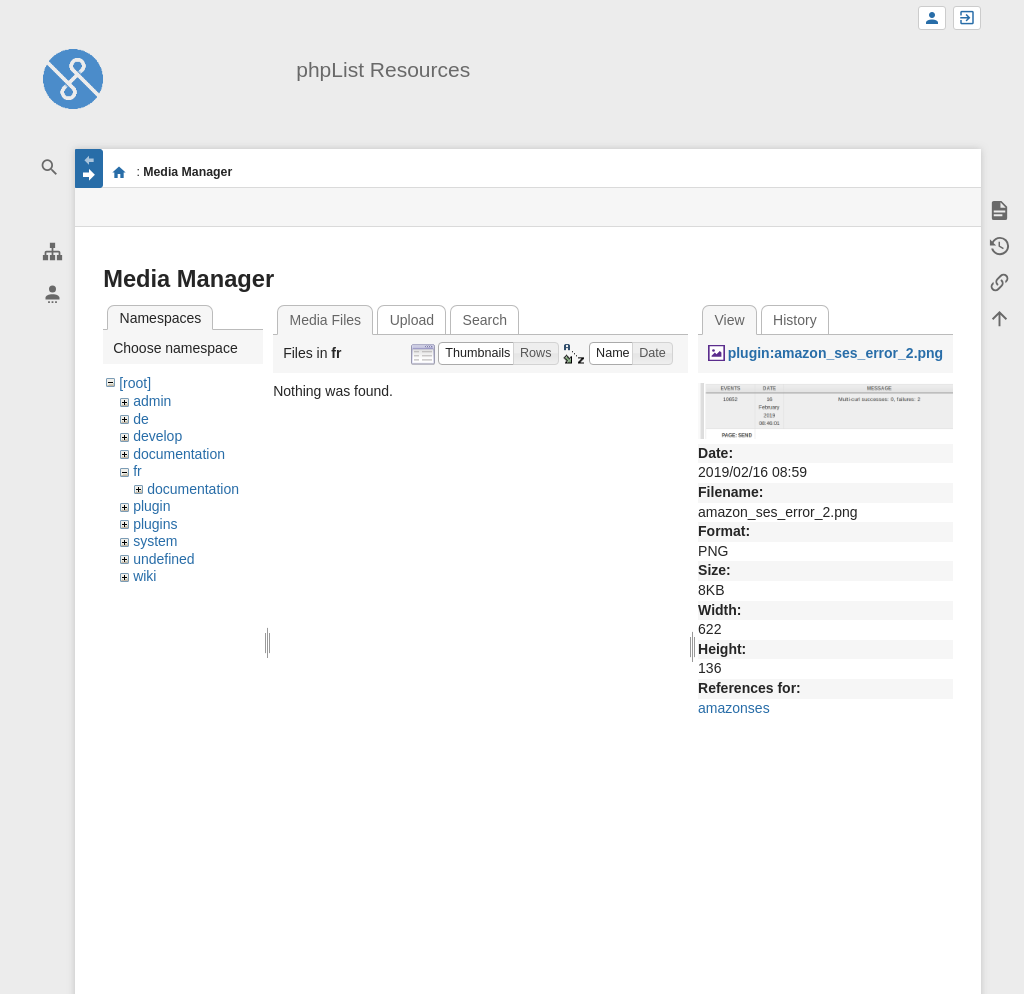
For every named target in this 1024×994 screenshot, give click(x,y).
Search (485, 320)
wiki (144, 576)
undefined (164, 559)
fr (137, 471)
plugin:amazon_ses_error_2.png (836, 353)
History (795, 320)
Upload (412, 320)
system (155, 541)
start (118, 172)
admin (152, 401)
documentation (179, 454)
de (141, 419)
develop (157, 436)
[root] (135, 383)
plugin (151, 506)
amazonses (734, 708)
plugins (155, 524)
